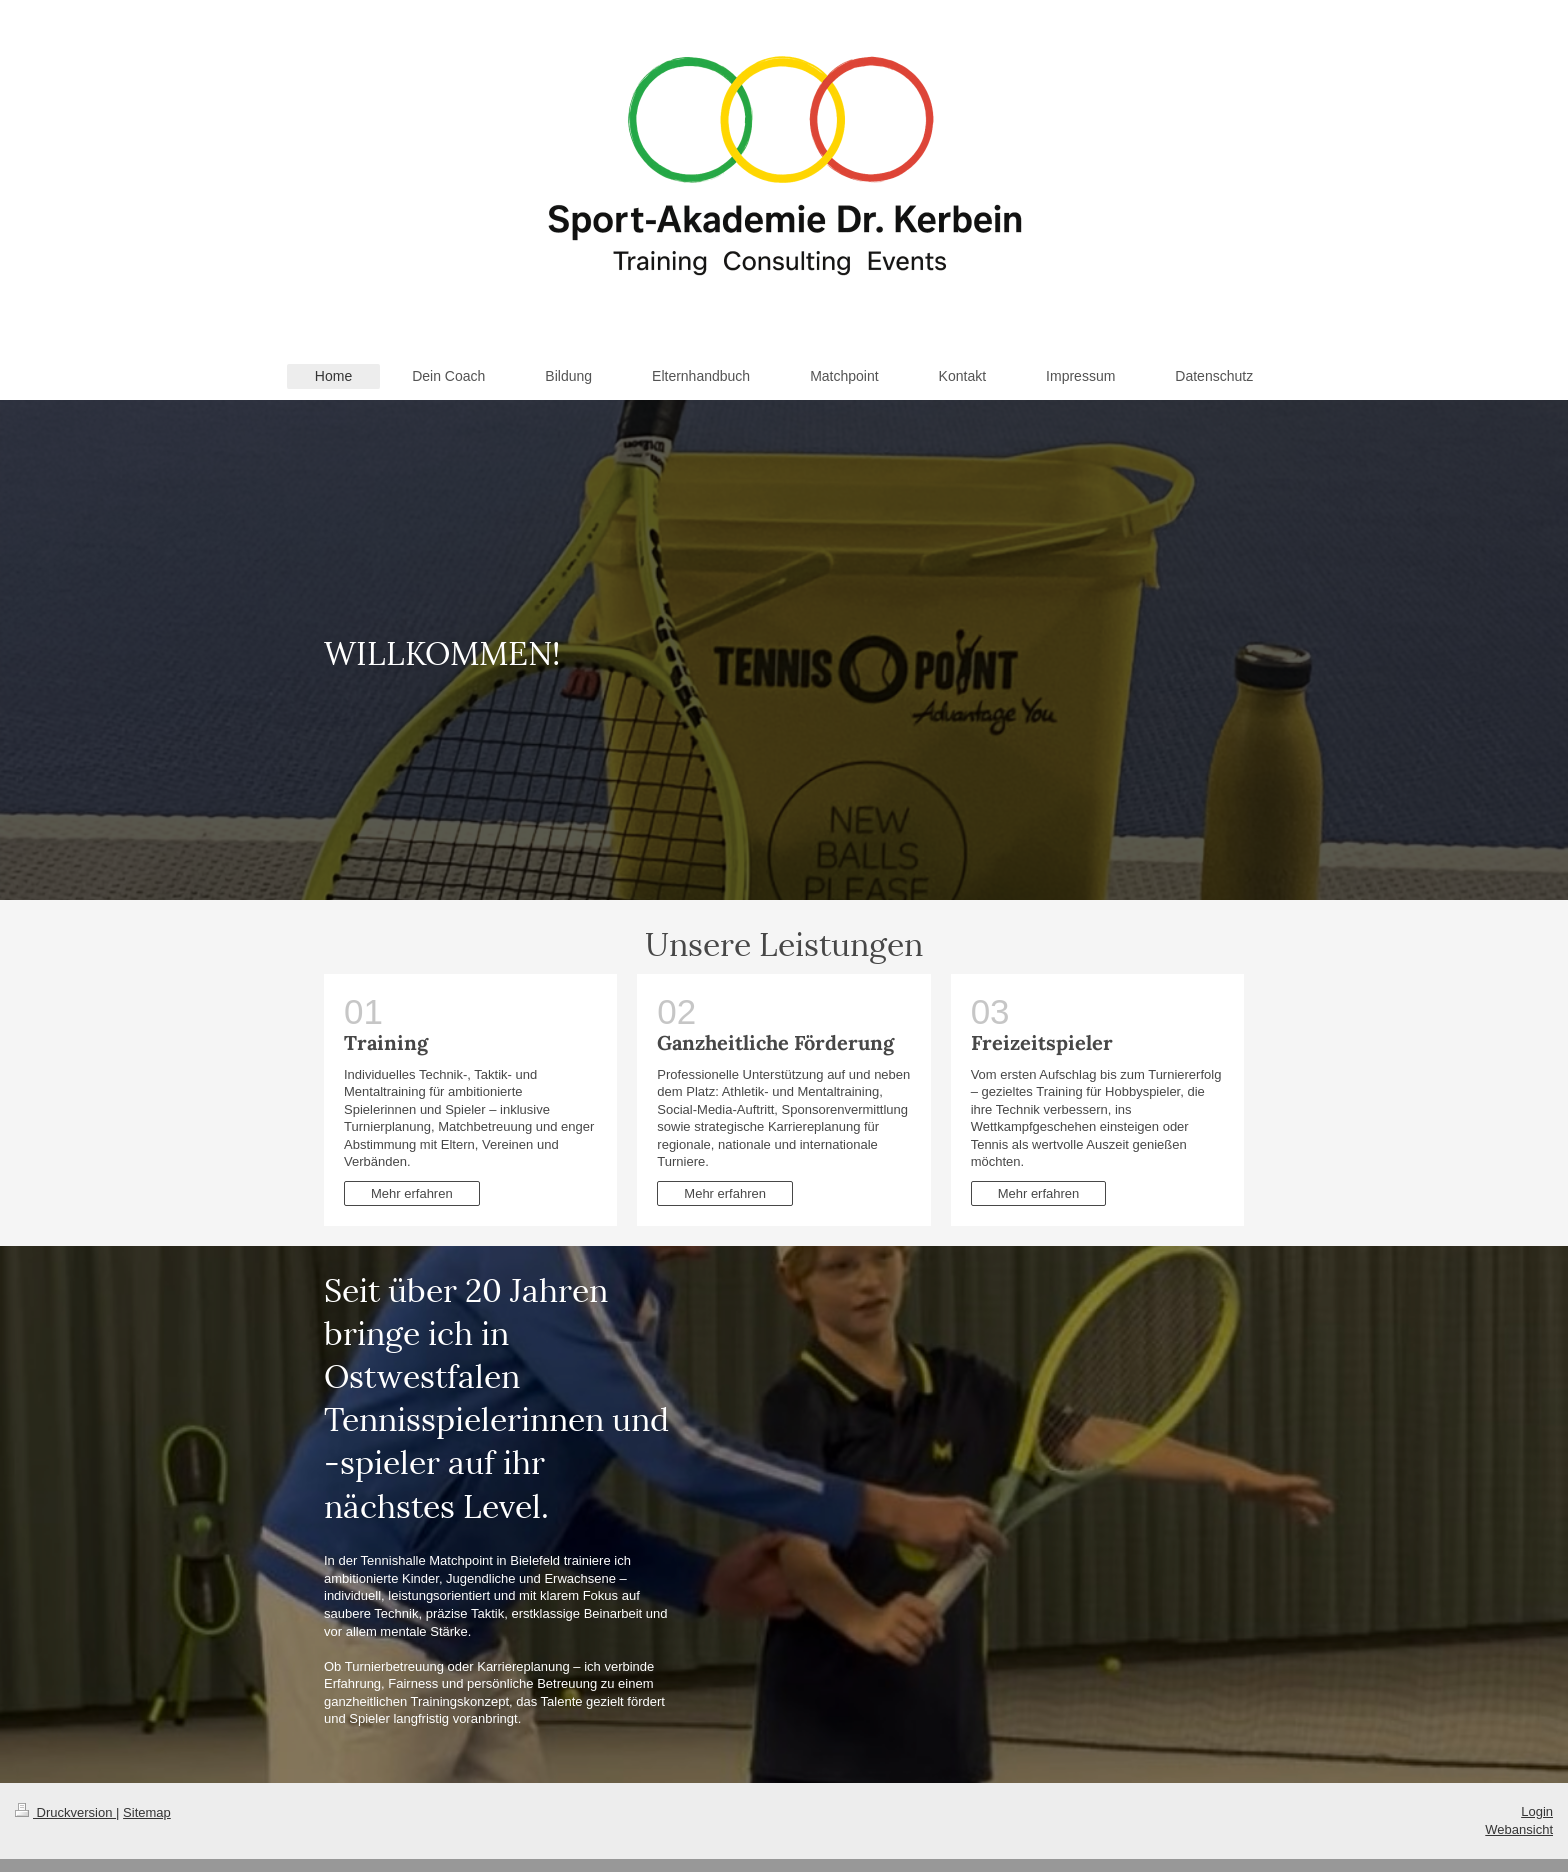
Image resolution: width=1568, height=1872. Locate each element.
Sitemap (147, 1812)
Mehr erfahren (412, 1193)
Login (1537, 1811)
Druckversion (65, 1812)
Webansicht (1519, 1829)
